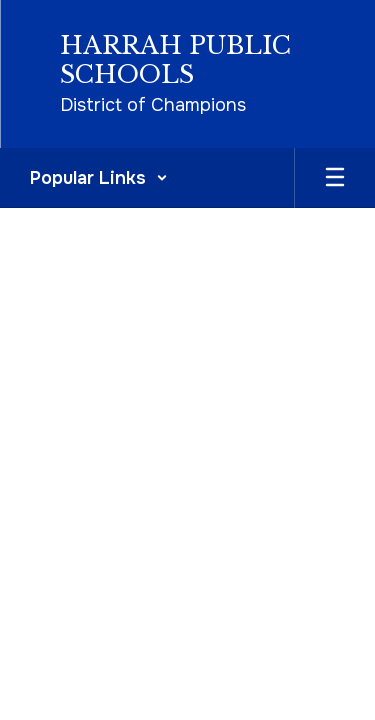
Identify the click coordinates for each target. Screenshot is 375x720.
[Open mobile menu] (335, 178)
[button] (99, 178)
